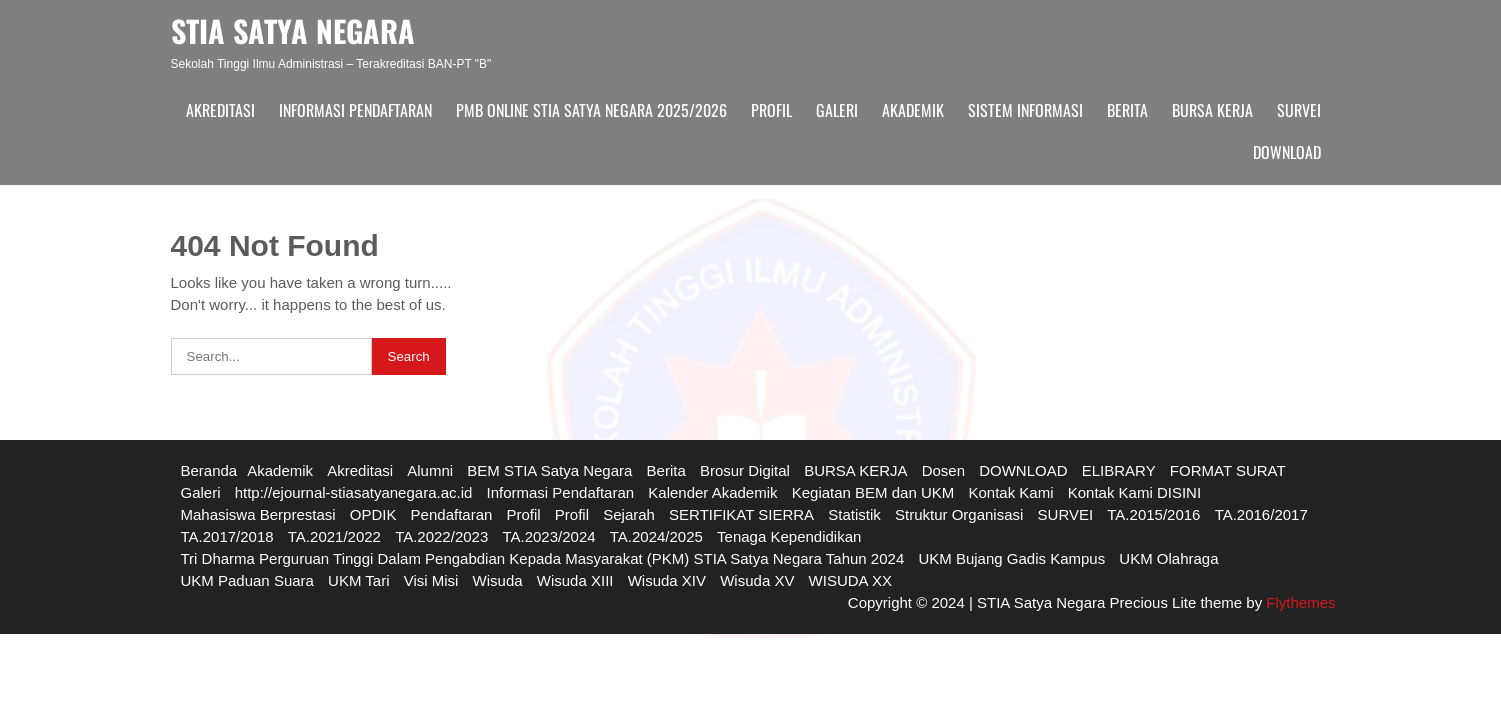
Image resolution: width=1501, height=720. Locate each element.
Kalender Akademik (712, 492)
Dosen (943, 470)
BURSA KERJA (1212, 110)
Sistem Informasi (1025, 110)
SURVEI (1299, 110)
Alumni (430, 470)
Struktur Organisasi (959, 514)
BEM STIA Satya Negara (549, 470)
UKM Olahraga (1168, 558)
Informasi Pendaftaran (355, 110)
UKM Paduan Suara (247, 580)
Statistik (854, 514)
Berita (1127, 110)
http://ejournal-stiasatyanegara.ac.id (354, 492)
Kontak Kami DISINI (1134, 492)
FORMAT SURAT (1228, 470)
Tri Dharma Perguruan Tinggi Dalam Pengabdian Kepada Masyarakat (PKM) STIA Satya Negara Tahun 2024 (543, 558)
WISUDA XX (850, 580)
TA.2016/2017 (1261, 514)
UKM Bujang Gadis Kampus (1011, 558)
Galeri (837, 110)
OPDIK (373, 514)
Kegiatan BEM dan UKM (873, 492)
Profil (771, 110)
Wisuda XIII (575, 580)
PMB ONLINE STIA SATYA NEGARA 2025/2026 (591, 110)
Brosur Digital (745, 470)
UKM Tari (358, 580)
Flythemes (1298, 602)
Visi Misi (431, 580)
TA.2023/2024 (548, 536)
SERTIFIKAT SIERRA (741, 514)
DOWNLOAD (1287, 152)
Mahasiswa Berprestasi (258, 514)
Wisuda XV (757, 580)
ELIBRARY (1119, 470)
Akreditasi (220, 110)
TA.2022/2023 (441, 536)
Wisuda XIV (667, 580)
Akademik (913, 110)
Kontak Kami (1010, 492)
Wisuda (498, 580)
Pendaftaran (452, 514)
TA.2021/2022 (334, 536)
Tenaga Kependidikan (789, 536)
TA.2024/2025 (656, 536)
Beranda (209, 470)
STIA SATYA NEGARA (293, 30)
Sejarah (629, 514)
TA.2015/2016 (1153, 514)
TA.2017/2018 (227, 536)
